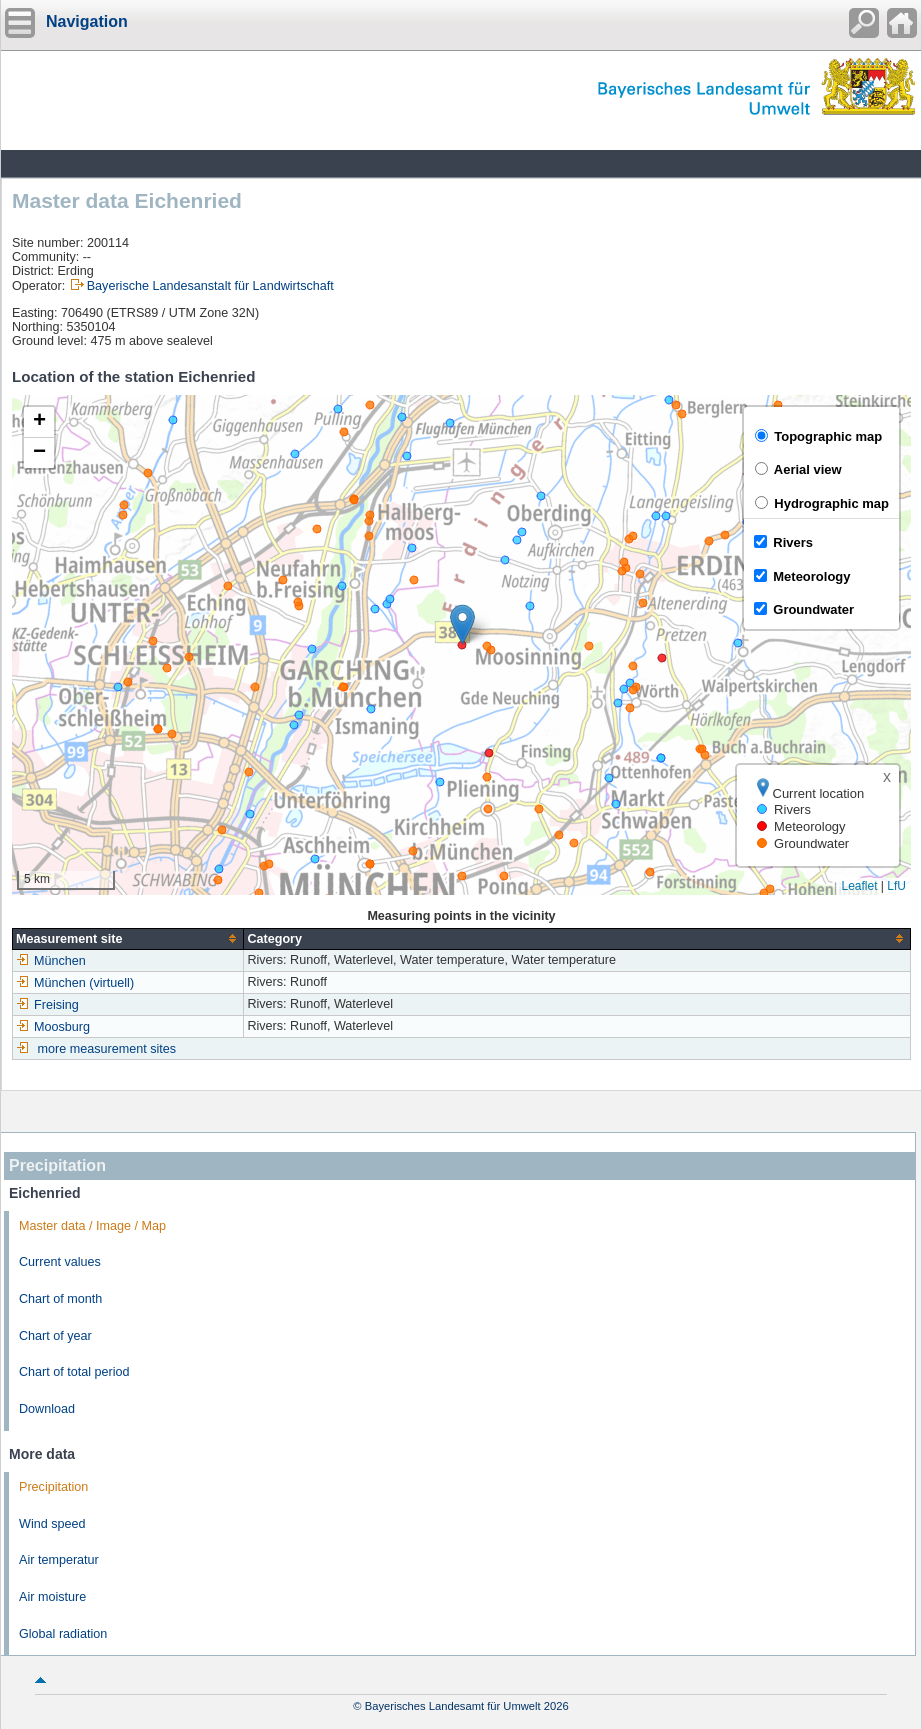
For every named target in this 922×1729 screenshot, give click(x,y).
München (51, 961)
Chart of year (55, 1336)
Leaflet (859, 886)
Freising (47, 1005)
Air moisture (52, 1597)
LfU (896, 886)
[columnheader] (128, 938)
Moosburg (53, 1027)
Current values (60, 1262)
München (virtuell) (75, 983)
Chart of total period (74, 1372)
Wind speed (52, 1524)
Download (47, 1409)
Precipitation (53, 1487)
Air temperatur (59, 1560)
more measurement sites (107, 1049)
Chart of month (60, 1299)
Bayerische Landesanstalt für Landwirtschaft (210, 286)
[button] (462, 624)
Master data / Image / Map (92, 1226)
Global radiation (63, 1634)
